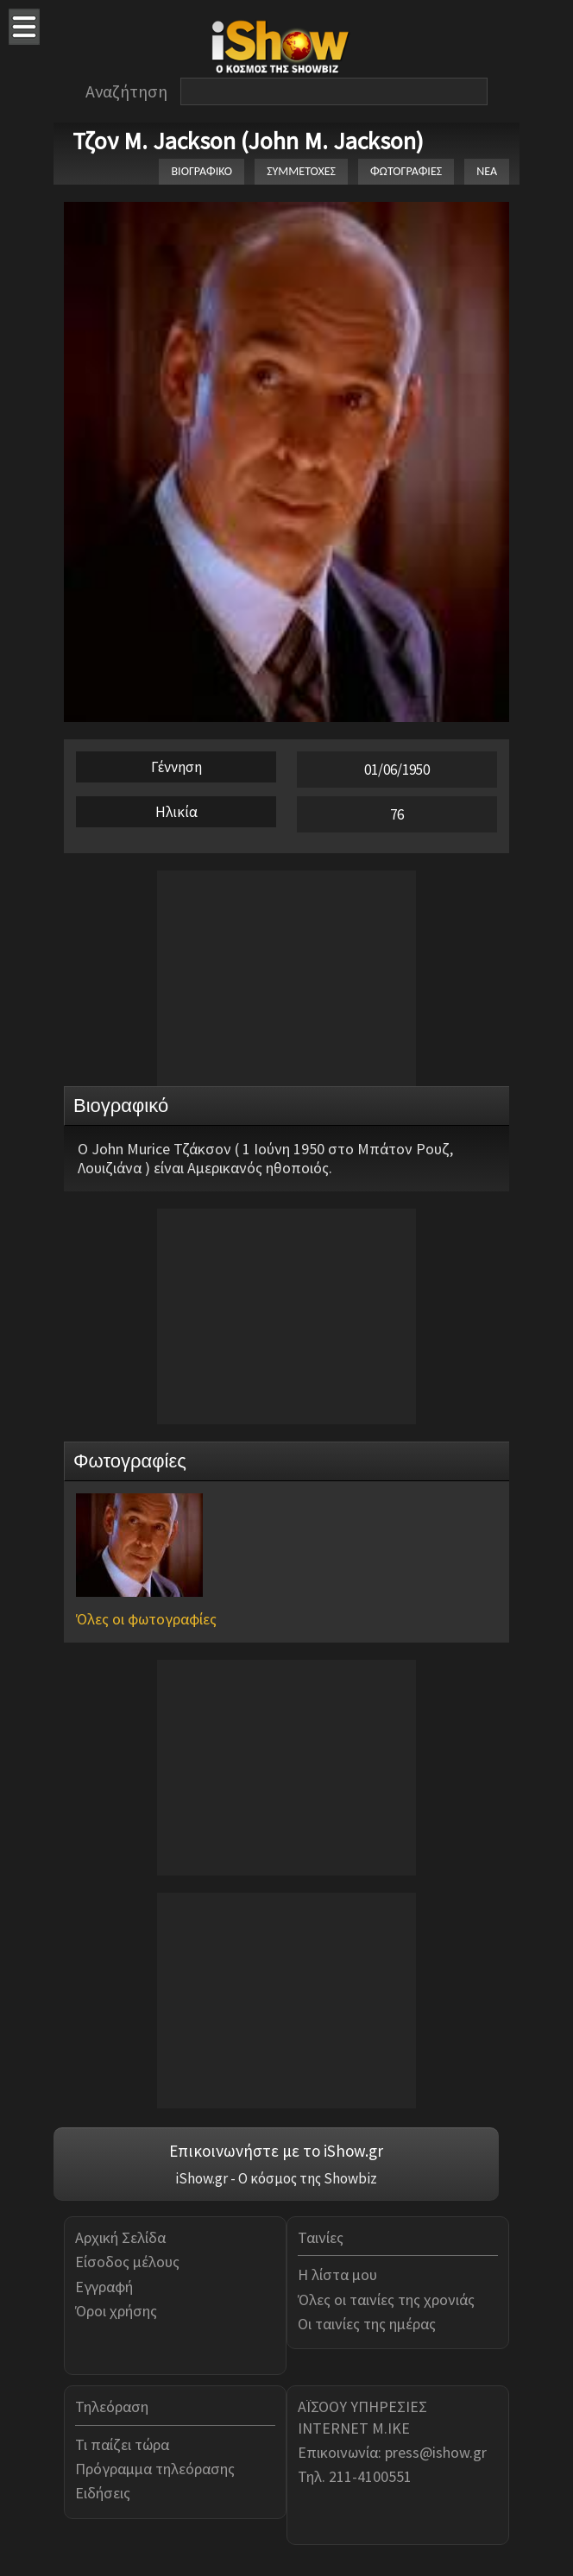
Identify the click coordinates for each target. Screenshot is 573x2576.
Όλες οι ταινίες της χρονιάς (386, 2299)
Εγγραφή (104, 2286)
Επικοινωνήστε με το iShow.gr (276, 2150)
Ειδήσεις (102, 2493)
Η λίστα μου (337, 2274)
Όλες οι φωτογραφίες (146, 1619)
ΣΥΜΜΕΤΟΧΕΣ (301, 171)
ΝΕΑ (486, 171)
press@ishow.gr (436, 2452)
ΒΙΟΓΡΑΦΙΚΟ (201, 171)
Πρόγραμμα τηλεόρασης (155, 2469)
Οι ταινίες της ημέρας (367, 2324)
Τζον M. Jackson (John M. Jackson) (248, 140)
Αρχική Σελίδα (120, 2237)
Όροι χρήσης (116, 2311)
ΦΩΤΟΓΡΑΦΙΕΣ (406, 171)
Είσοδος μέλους (127, 2261)
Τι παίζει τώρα (122, 2444)
